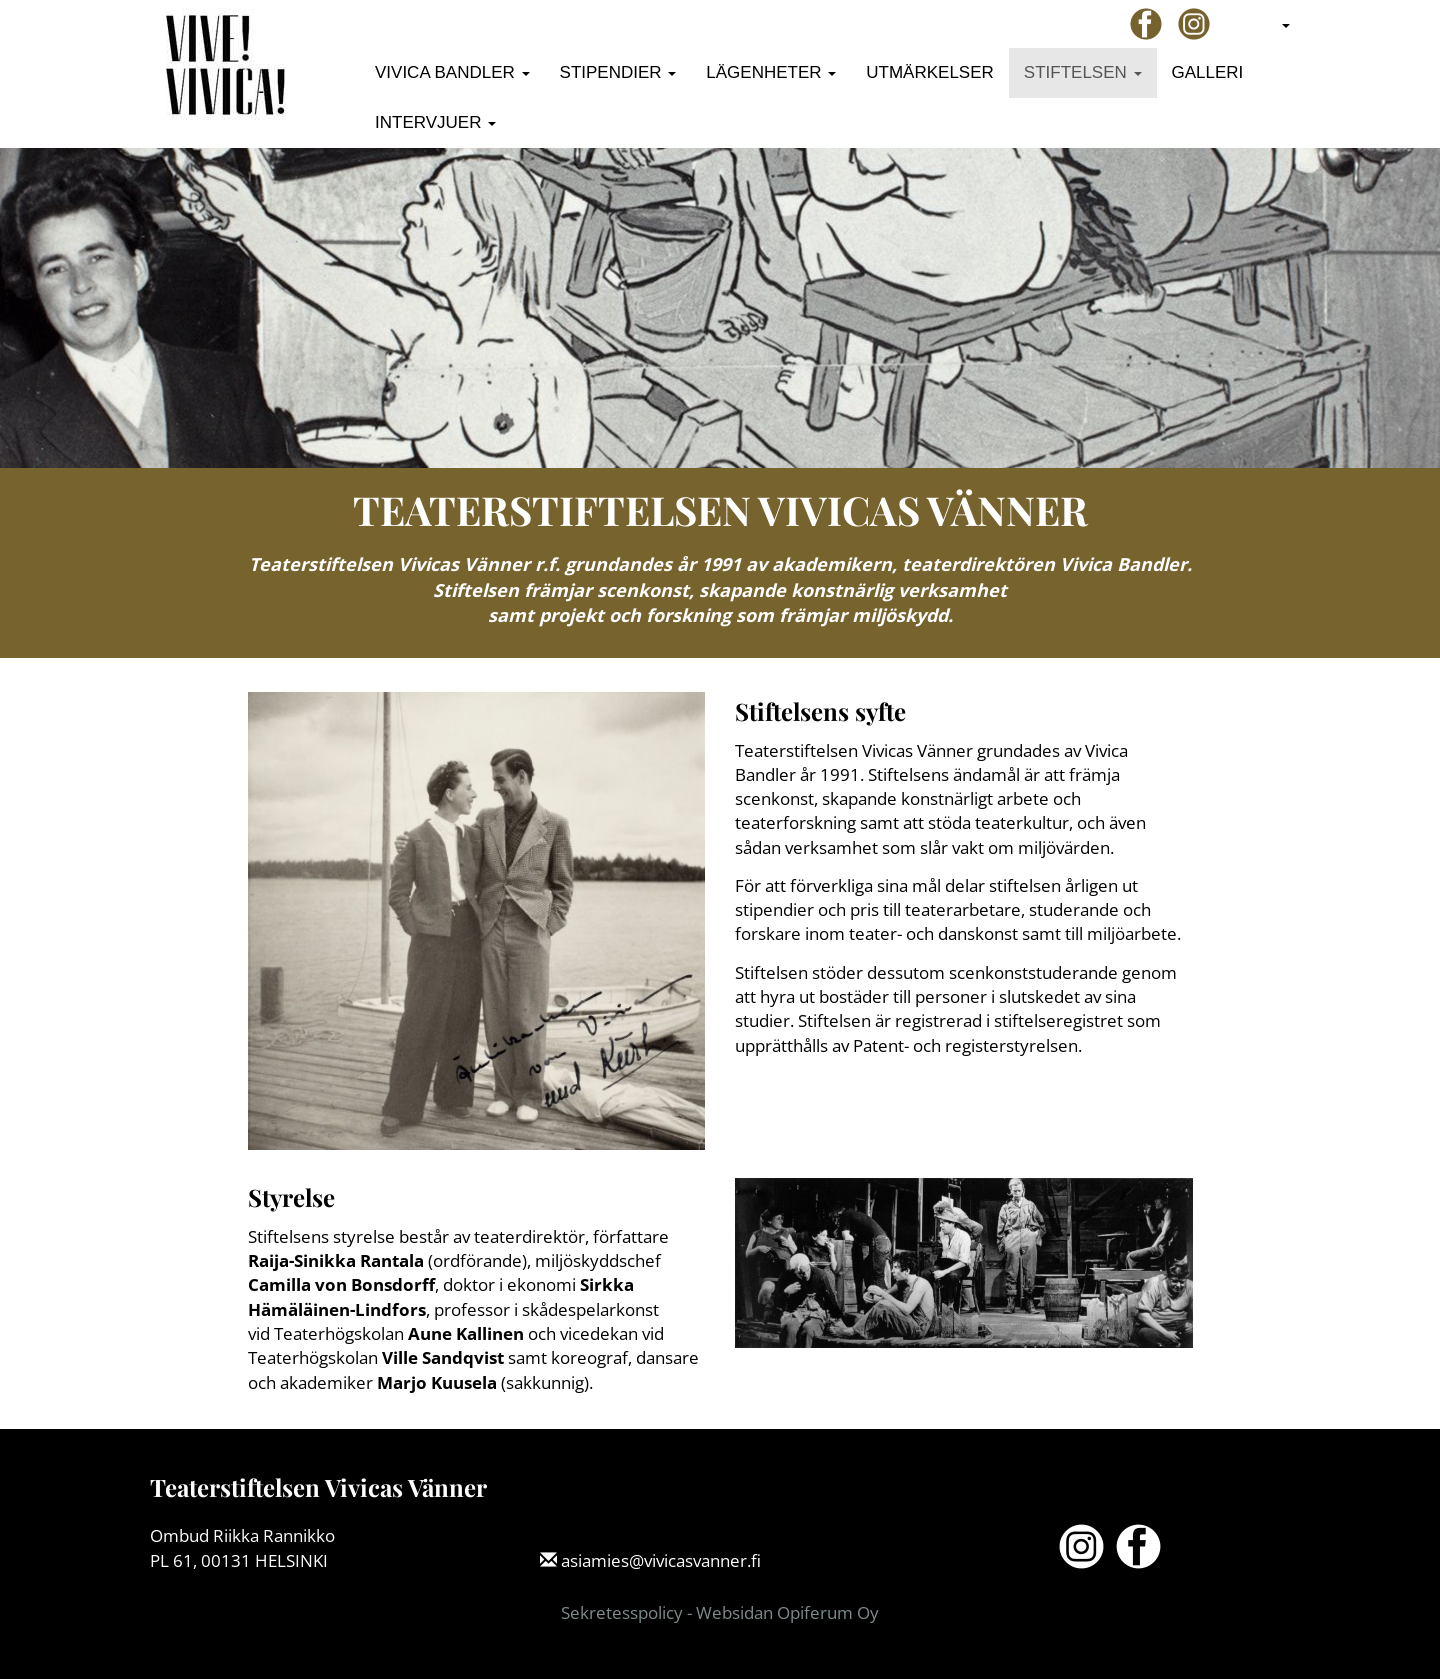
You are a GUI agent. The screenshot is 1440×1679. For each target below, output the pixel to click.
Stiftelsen (1083, 72)
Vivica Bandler (452, 72)
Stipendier (618, 72)
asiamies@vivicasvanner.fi (661, 1560)
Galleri (1208, 72)
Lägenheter (771, 72)
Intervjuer (435, 122)
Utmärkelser (930, 72)
